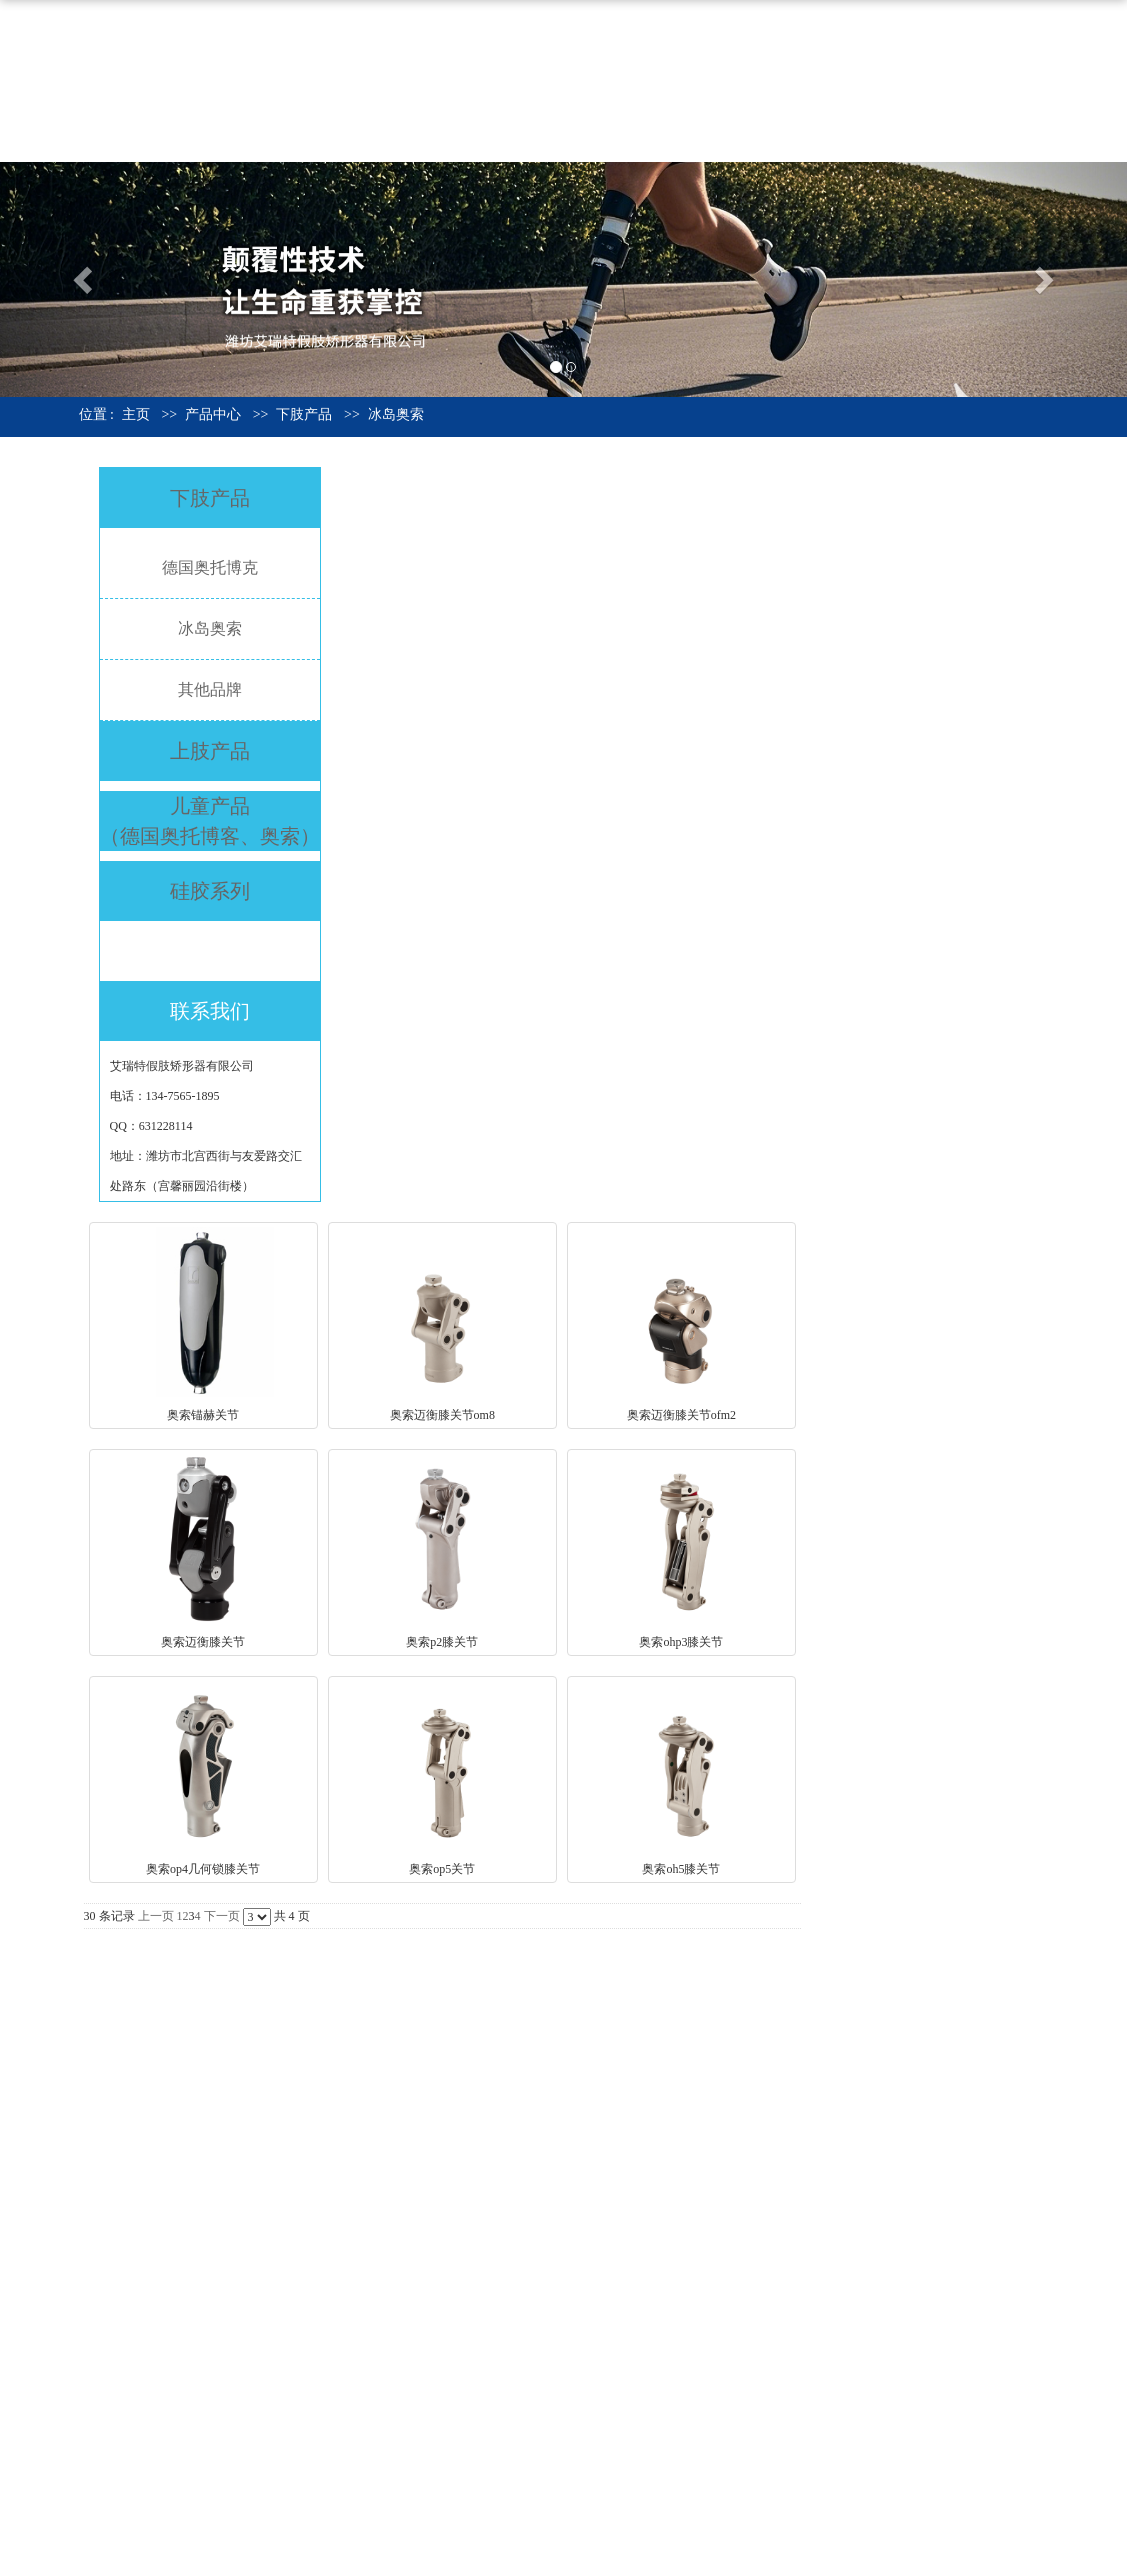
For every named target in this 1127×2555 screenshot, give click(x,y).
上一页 (156, 1916)
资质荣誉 (932, 38)
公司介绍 (724, 38)
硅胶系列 (210, 891)
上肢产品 (210, 751)
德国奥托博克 (210, 567)
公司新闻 (1036, 38)
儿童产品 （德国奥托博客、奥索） (210, 821)
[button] (84, 279)
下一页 (222, 1916)
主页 (136, 414)
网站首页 (620, 38)
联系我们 (620, 119)
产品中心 (828, 38)
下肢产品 (304, 414)
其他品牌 (210, 689)
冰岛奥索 (396, 414)
